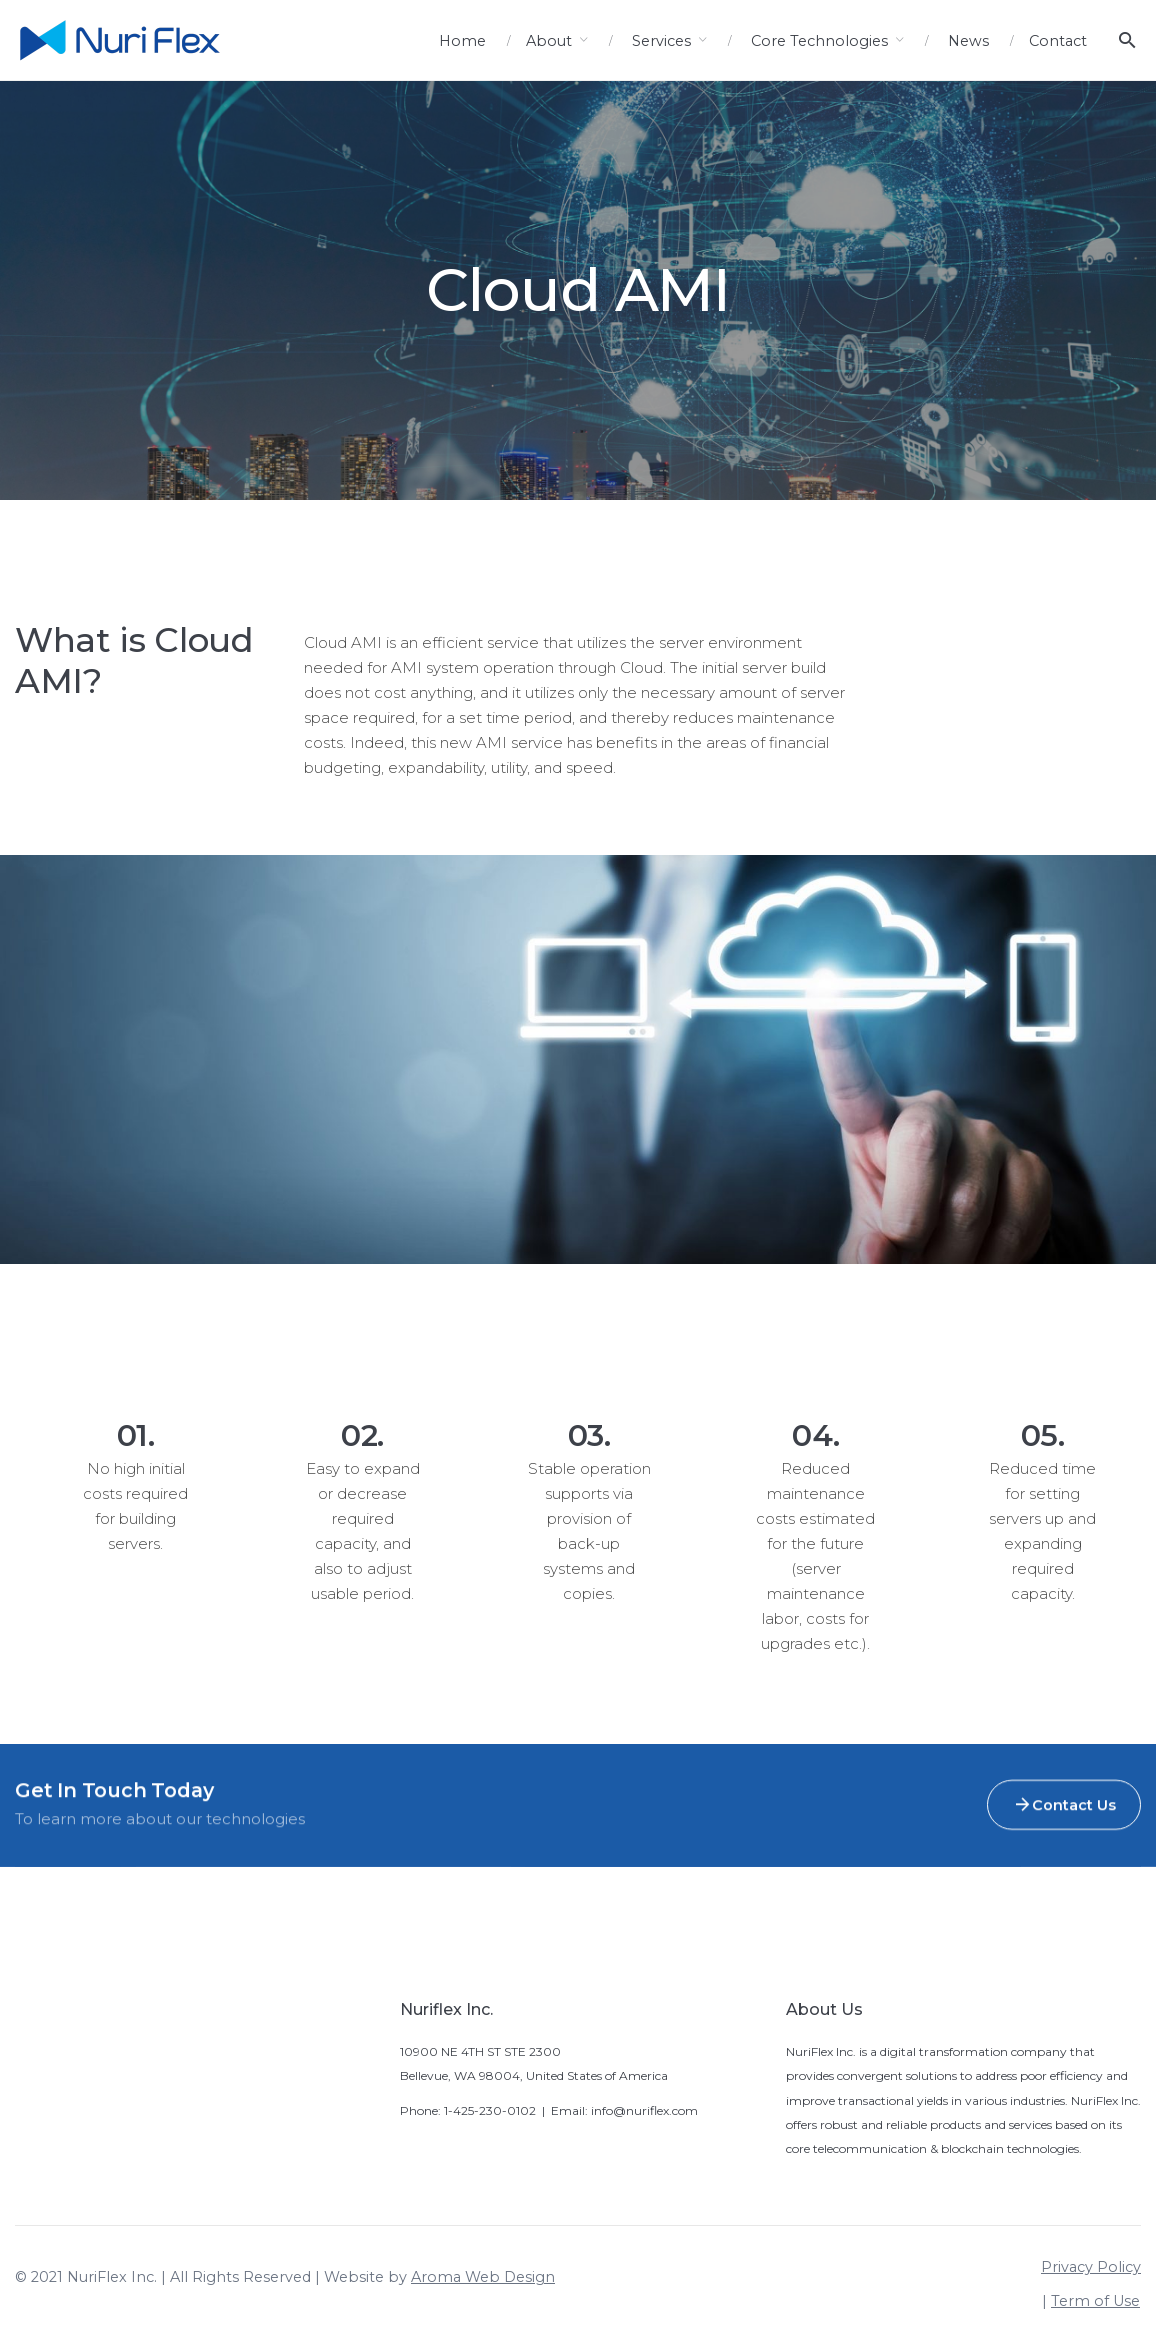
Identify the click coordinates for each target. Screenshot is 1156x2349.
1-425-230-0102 (490, 2110)
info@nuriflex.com (644, 2110)
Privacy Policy (1091, 2267)
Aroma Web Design (483, 2277)
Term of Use (1095, 2301)
